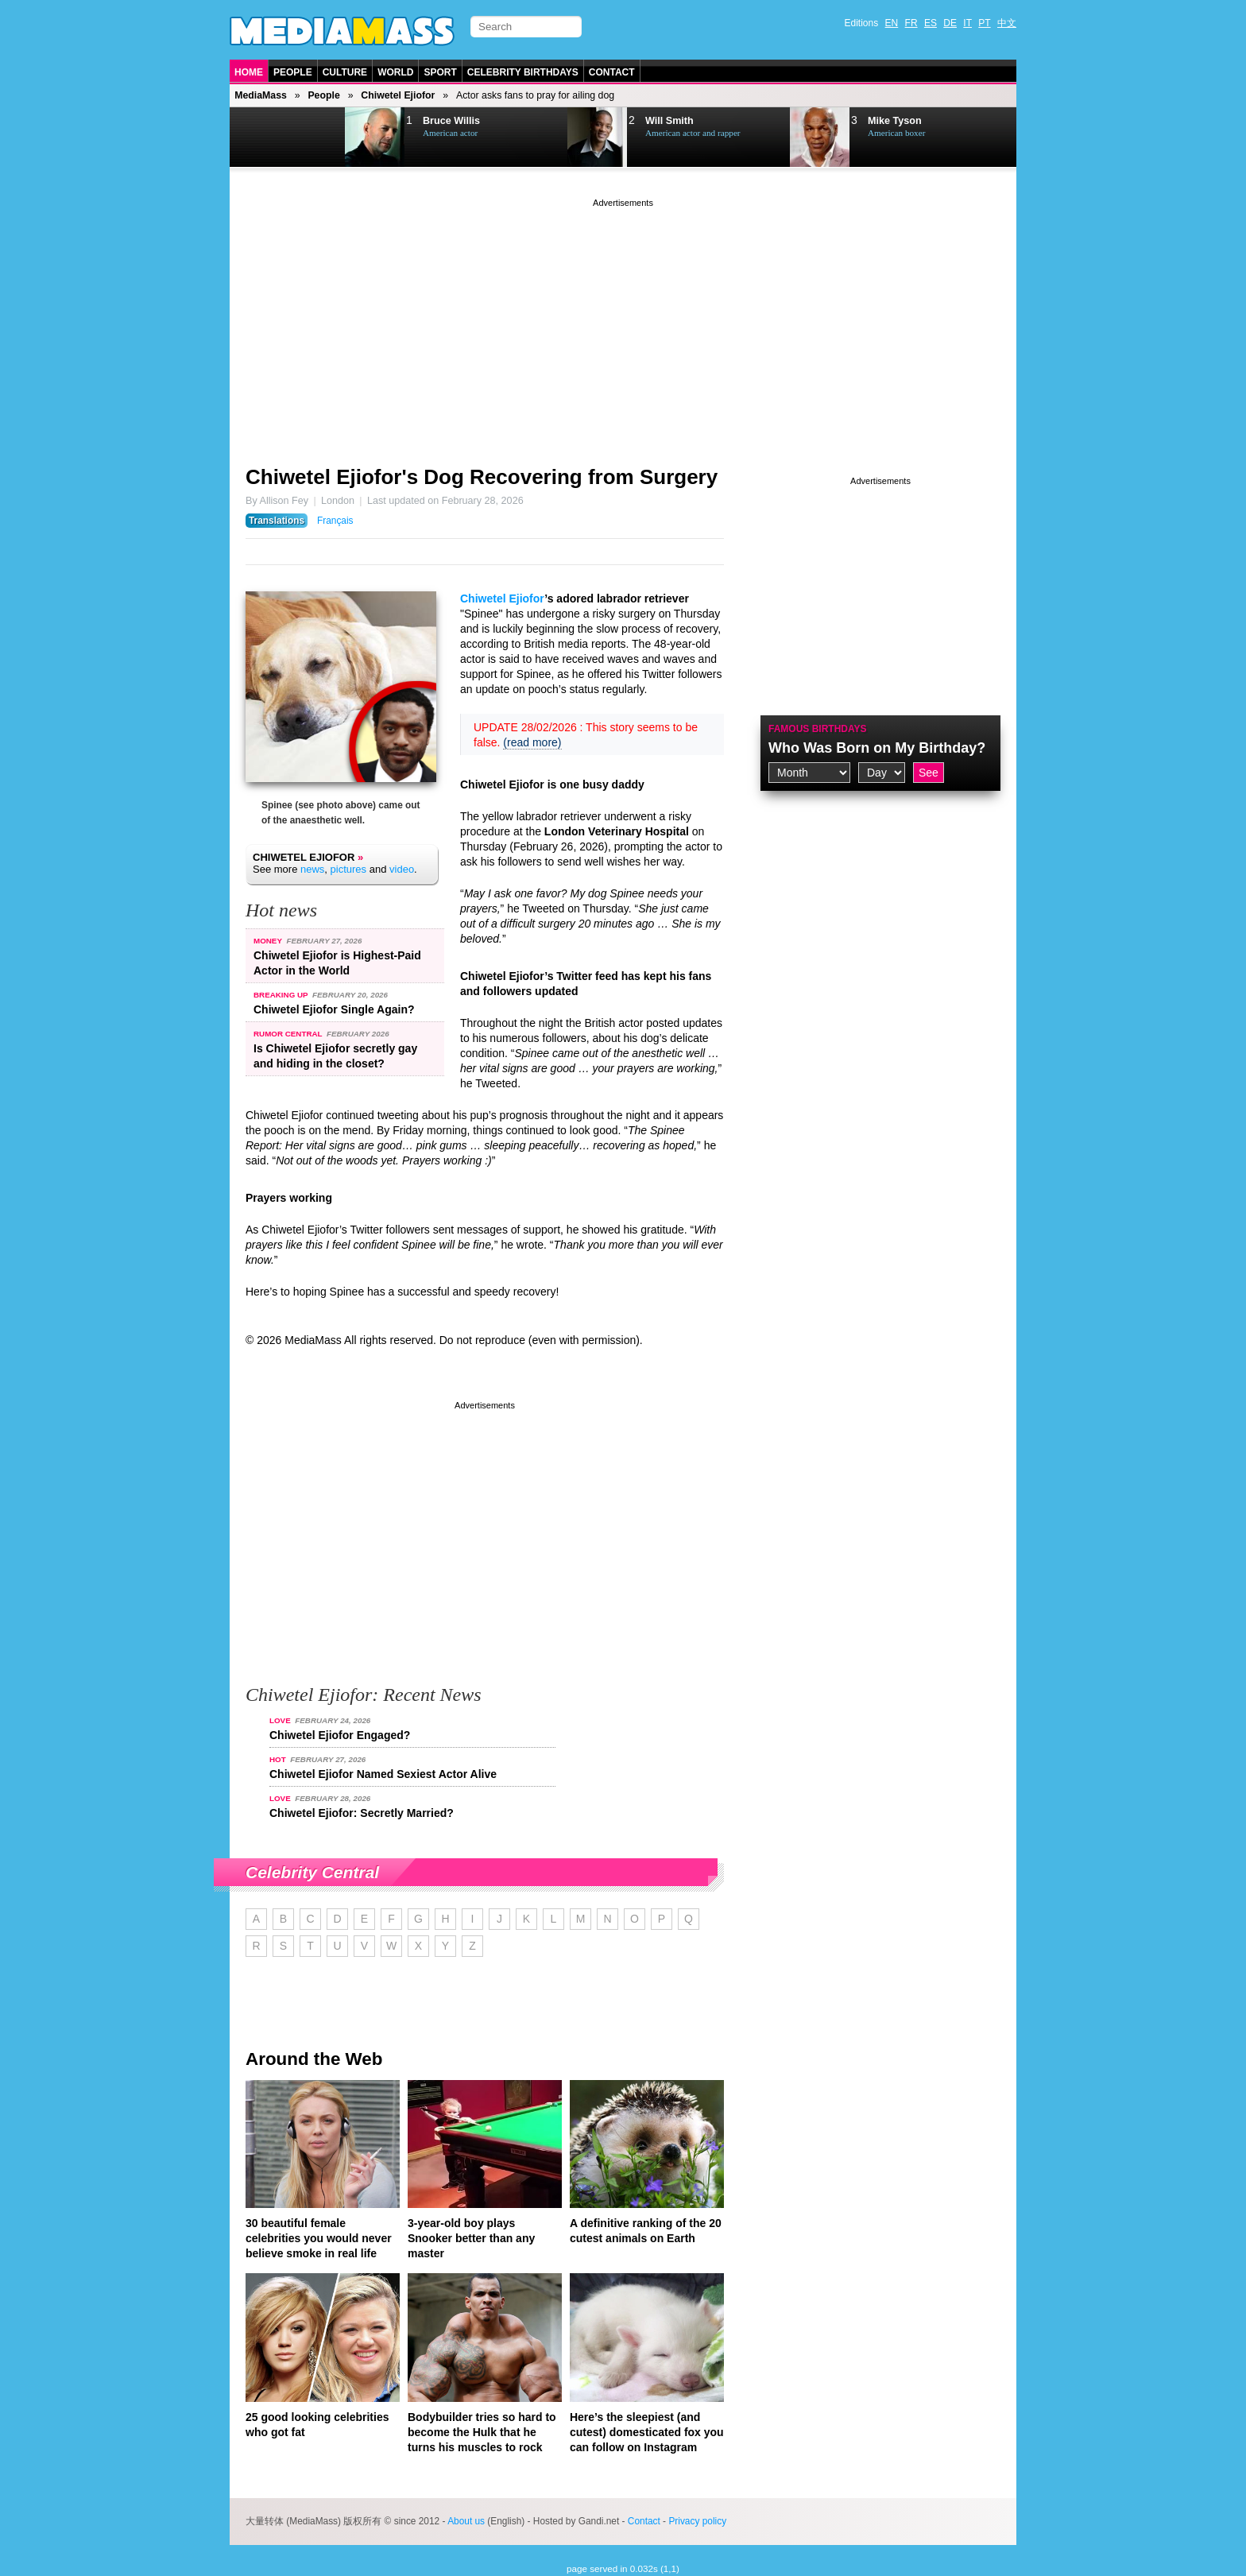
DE (950, 23)
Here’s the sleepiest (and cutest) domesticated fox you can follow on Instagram (647, 2432)
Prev (270, 137)
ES (930, 23)
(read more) (532, 742)
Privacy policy (697, 2521)
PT (984, 23)
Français (335, 520)
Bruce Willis (451, 120)
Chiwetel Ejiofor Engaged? (339, 1735)
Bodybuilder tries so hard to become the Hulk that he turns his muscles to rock (482, 2432)
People (292, 72)
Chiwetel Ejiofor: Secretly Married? (361, 1813)
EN (892, 23)
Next (310, 137)
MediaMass (260, 95)
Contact (612, 72)
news (312, 869)
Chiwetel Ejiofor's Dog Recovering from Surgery (482, 477)
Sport (440, 72)
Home (248, 72)
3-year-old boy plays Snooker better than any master (471, 2238)
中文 (1006, 23)
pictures (349, 869)
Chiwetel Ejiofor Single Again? (334, 1009)
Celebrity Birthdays (522, 72)
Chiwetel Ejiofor (398, 95)
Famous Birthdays (817, 728)
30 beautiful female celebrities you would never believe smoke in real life (319, 2238)
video (401, 869)
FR (911, 23)
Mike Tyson (895, 120)
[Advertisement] (623, 322)
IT (967, 23)
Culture (345, 72)
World (395, 72)
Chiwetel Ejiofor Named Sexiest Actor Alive (383, 1774)
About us (466, 2521)
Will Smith (669, 120)
